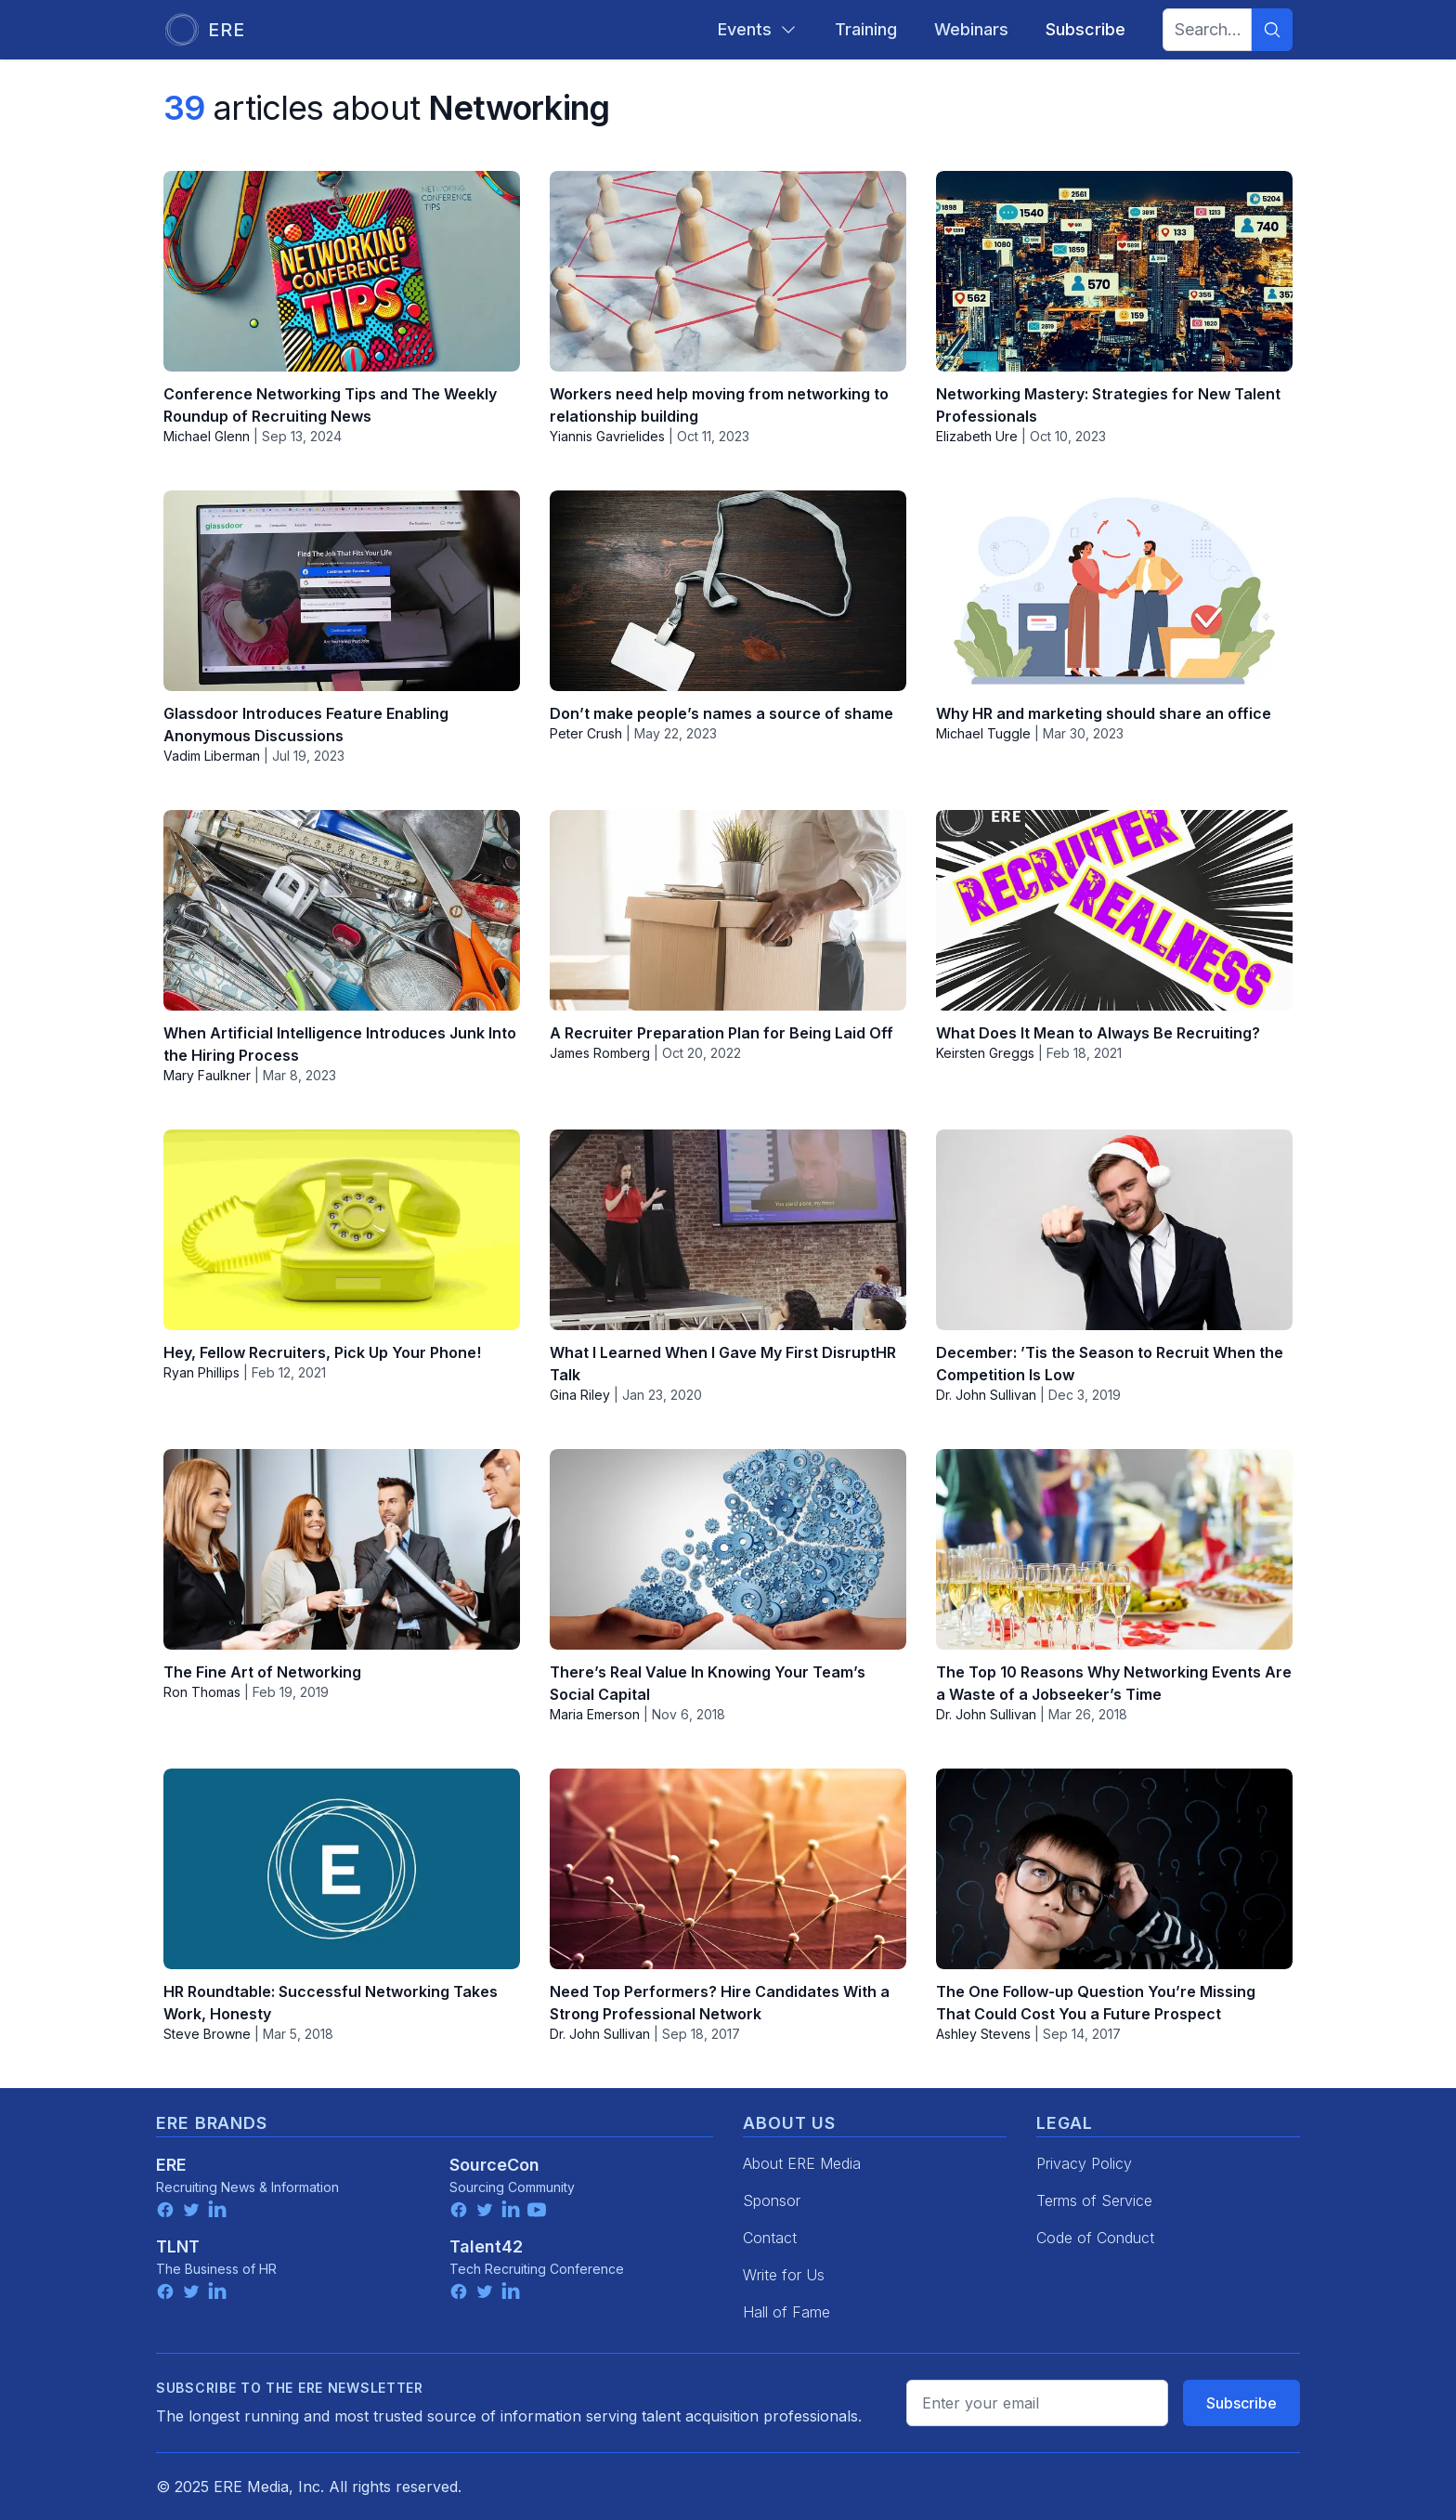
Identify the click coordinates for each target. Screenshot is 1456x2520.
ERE (171, 2164)
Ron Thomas (201, 1692)
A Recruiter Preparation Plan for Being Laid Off (721, 1033)
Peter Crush (586, 733)
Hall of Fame (786, 2312)
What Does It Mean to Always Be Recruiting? (1098, 1033)
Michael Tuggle (983, 733)
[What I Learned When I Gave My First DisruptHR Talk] (728, 1229)
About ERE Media (802, 2163)
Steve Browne (207, 2034)
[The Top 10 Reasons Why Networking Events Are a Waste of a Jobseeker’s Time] (1114, 1549)
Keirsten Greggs (985, 1053)
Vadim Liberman (211, 756)
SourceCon (494, 2164)
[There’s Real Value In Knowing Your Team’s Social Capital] (728, 1549)
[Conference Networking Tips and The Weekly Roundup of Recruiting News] (341, 271)
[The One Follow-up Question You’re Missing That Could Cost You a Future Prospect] (1114, 1869)
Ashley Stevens (983, 2034)
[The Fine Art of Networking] (341, 1549)
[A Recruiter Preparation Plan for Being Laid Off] (728, 910)
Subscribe (1241, 2403)
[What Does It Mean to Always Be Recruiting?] (1114, 910)
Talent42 (486, 2246)
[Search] (1272, 29)
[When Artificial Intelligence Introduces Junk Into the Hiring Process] (341, 910)
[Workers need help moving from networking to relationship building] (728, 271)
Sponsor (771, 2200)
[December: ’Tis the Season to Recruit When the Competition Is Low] (1114, 1229)
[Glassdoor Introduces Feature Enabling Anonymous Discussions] (341, 590)
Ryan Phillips (201, 1372)
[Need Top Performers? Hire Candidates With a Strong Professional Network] (728, 1869)
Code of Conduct (1095, 2237)
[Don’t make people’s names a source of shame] (728, 590)
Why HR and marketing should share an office (1103, 713)
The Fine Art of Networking (262, 1672)
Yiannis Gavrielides (607, 436)
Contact (770, 2237)
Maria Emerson (595, 1714)
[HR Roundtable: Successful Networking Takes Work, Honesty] (341, 1869)
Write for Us (784, 2274)
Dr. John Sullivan (986, 1395)
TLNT (178, 2246)
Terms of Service (1094, 2200)
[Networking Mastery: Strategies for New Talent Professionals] (1114, 271)
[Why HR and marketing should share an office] (1114, 590)
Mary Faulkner (207, 1075)
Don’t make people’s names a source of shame (721, 713)
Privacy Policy (1084, 2163)
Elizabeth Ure (977, 436)
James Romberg (600, 1053)
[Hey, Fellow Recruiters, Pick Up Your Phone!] (341, 1229)
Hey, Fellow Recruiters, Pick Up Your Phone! (322, 1352)
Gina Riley (580, 1395)
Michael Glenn (206, 436)
